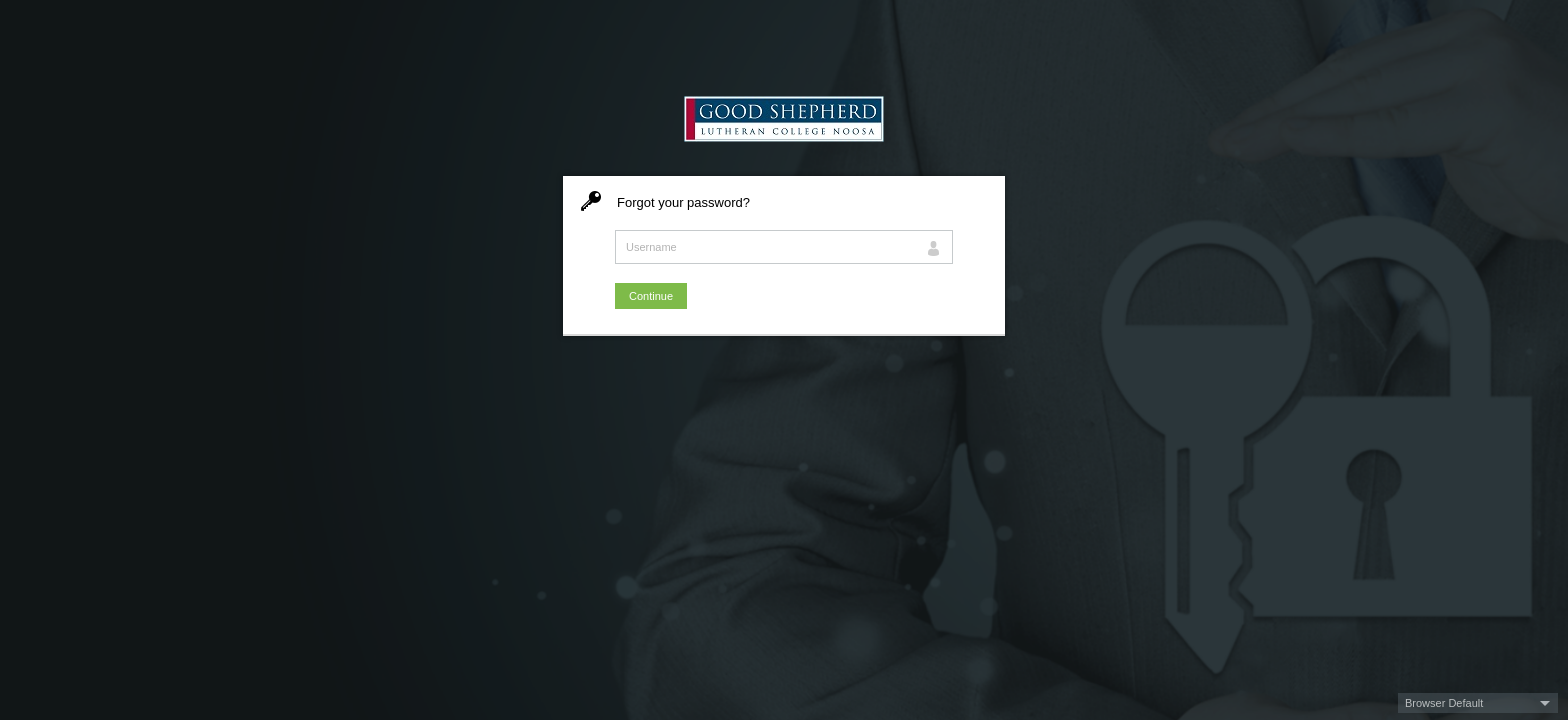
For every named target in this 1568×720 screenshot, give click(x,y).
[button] (1478, 703)
